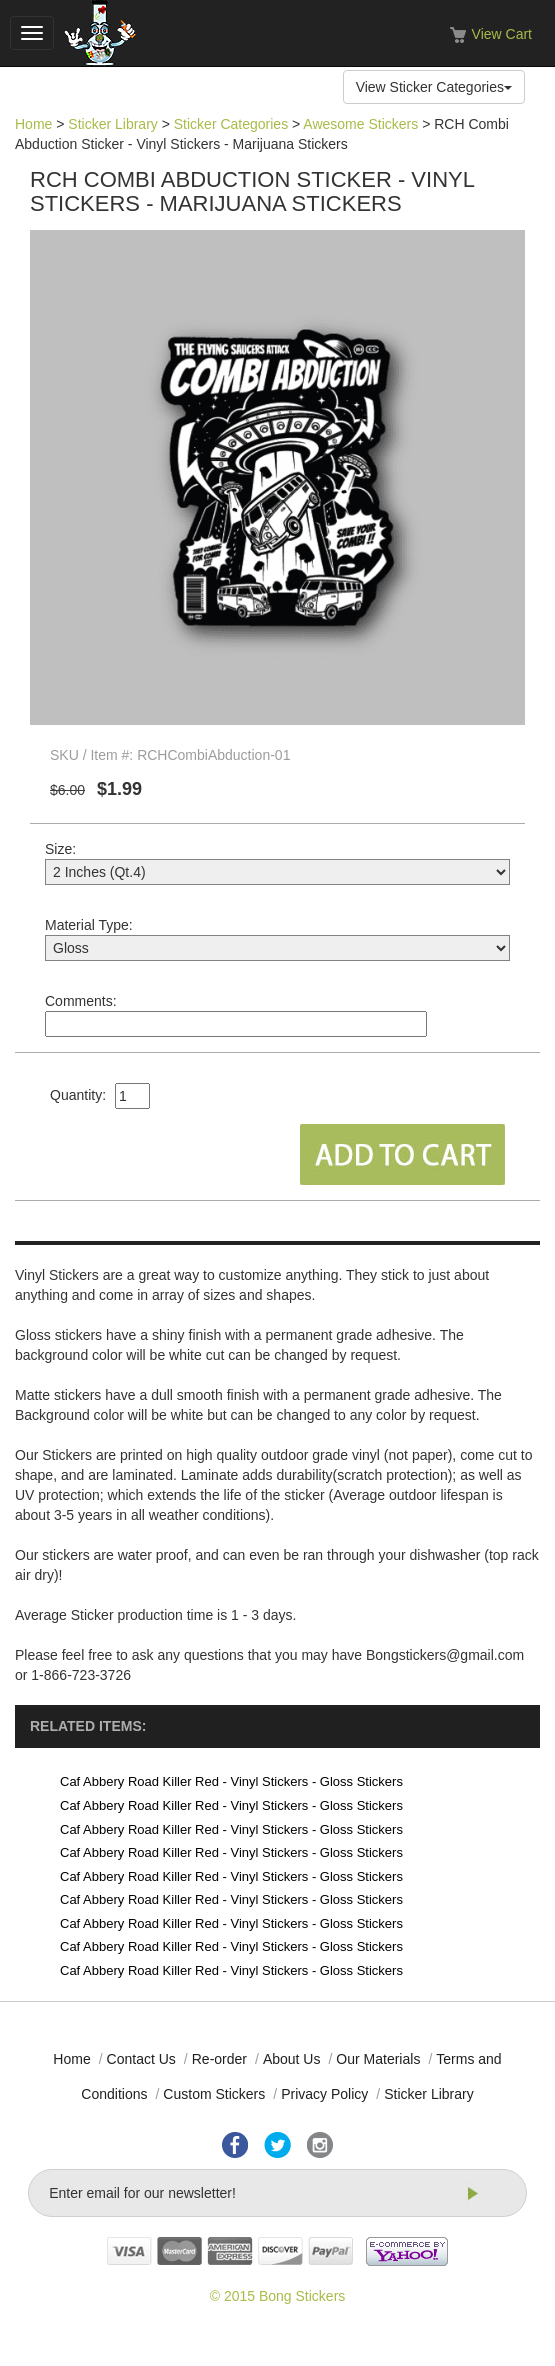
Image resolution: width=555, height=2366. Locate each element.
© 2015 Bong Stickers (278, 2296)
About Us (292, 2059)
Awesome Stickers (360, 124)
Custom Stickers (214, 2094)
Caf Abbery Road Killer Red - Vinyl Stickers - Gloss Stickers (231, 1781)
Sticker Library (112, 124)
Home (33, 124)
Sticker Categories (231, 124)
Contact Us (141, 2059)
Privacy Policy (324, 2094)
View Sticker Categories (434, 87)
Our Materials (378, 2059)
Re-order (219, 2059)
